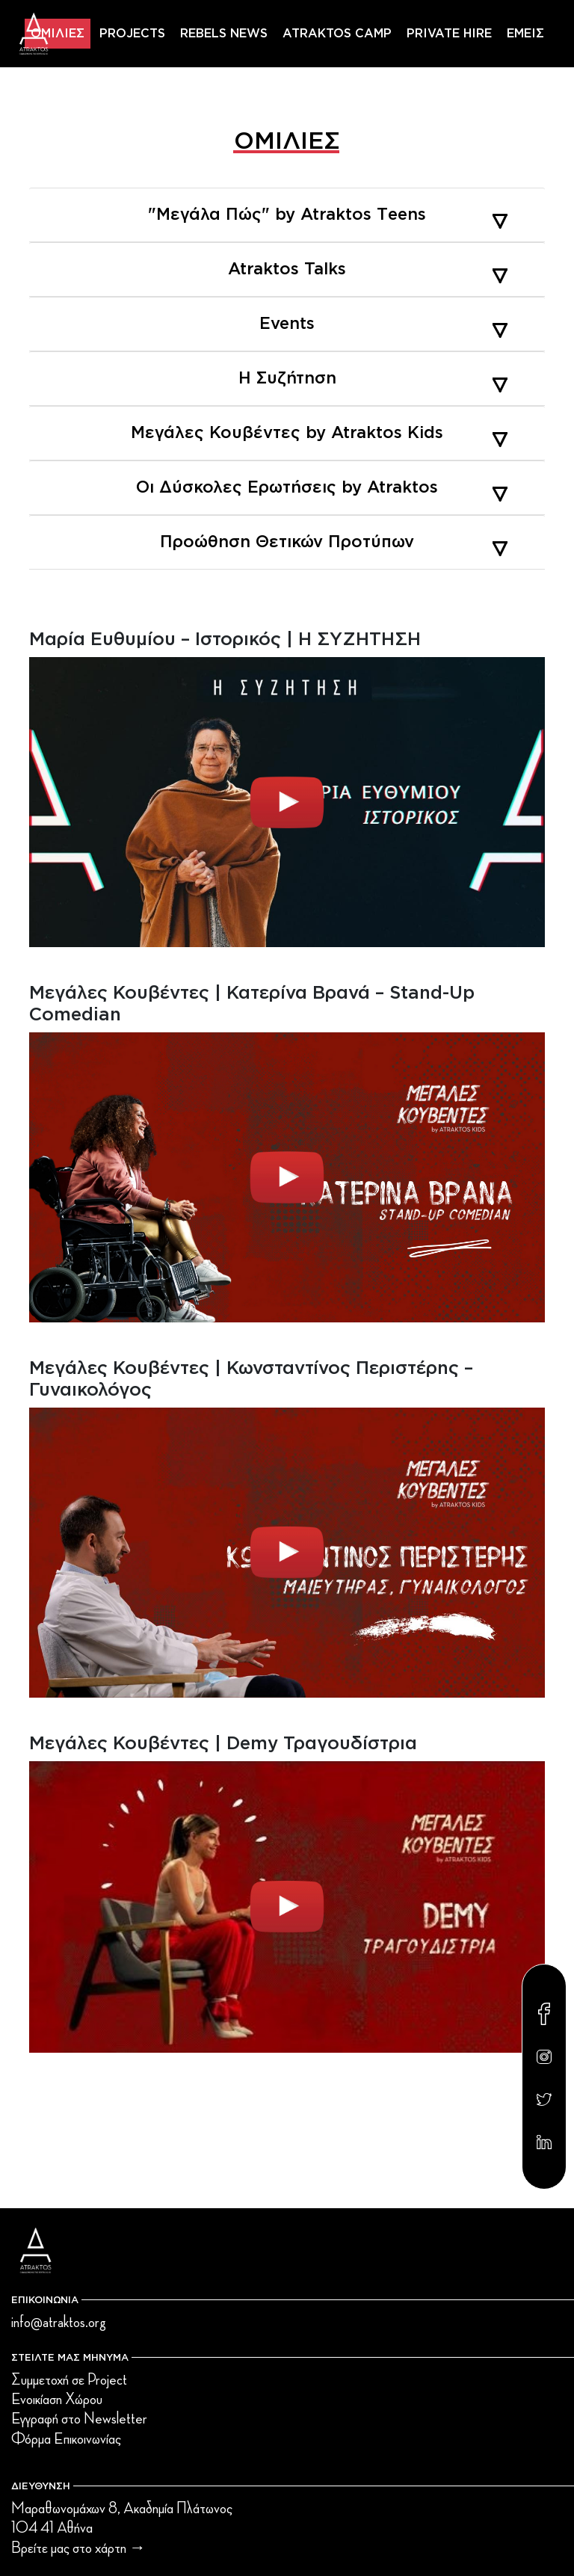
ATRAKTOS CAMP (337, 34)
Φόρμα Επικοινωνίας (66, 2439)
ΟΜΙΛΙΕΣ (57, 34)
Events (383, 323)
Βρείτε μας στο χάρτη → (78, 2548)
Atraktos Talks (367, 269)
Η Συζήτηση (373, 378)
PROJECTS (132, 34)
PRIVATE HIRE (449, 34)
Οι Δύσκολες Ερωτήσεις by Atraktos (321, 487)
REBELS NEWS (224, 34)
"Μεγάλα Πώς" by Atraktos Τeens (327, 214)
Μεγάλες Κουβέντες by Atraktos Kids (319, 433)
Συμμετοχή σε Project (69, 2380)
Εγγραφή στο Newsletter (79, 2419)
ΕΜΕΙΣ (525, 34)
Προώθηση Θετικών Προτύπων (333, 542)
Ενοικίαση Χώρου (56, 2399)
